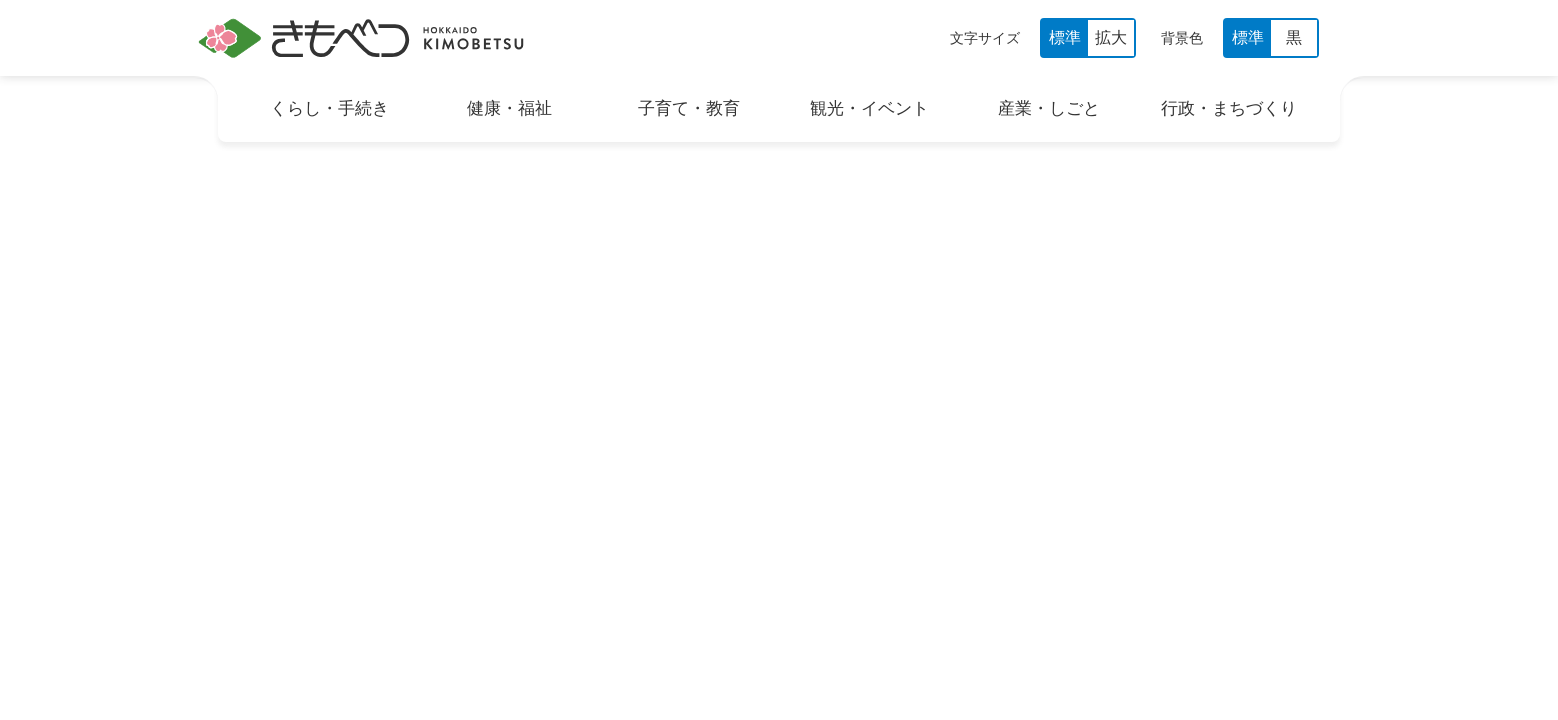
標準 (1065, 37)
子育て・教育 (689, 108)
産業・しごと (1049, 108)
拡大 (1111, 37)
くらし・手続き (329, 108)
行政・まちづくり (1229, 108)
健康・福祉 (509, 108)
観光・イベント (869, 108)
